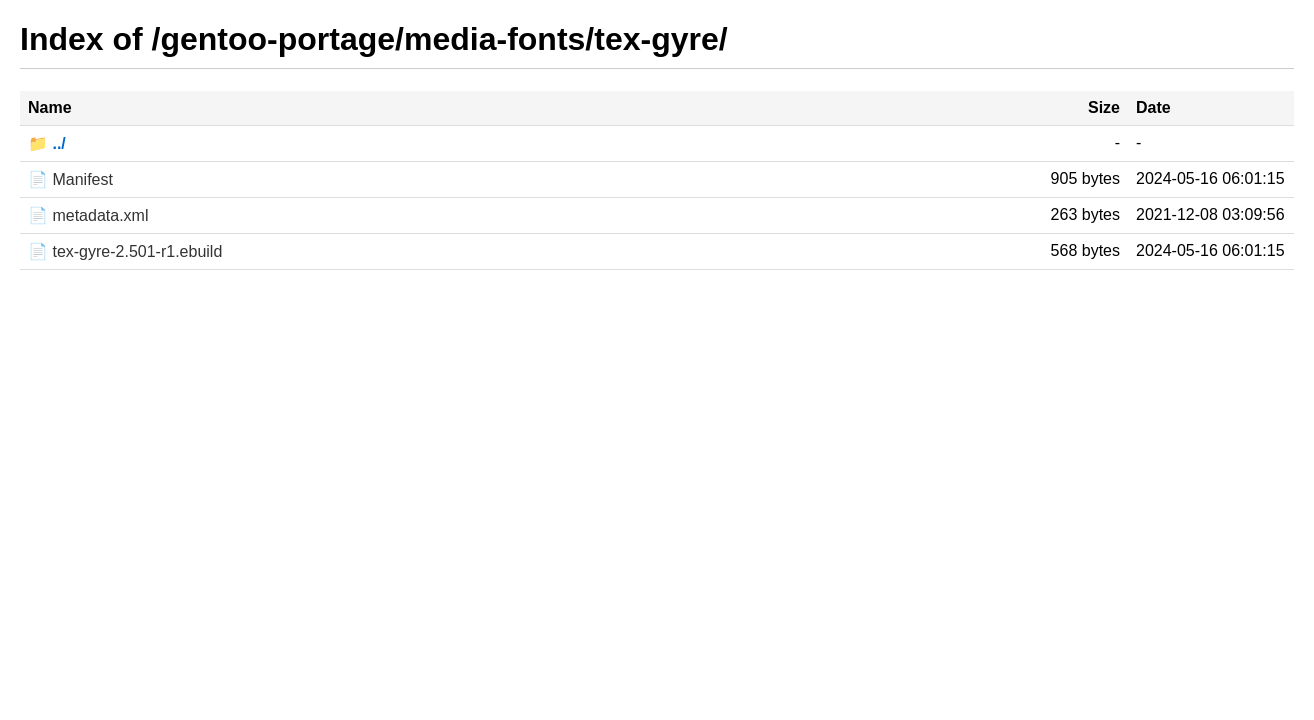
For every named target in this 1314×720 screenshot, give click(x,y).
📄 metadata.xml (88, 215)
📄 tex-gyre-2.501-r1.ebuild (125, 251)
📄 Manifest (70, 179)
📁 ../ (47, 143)
